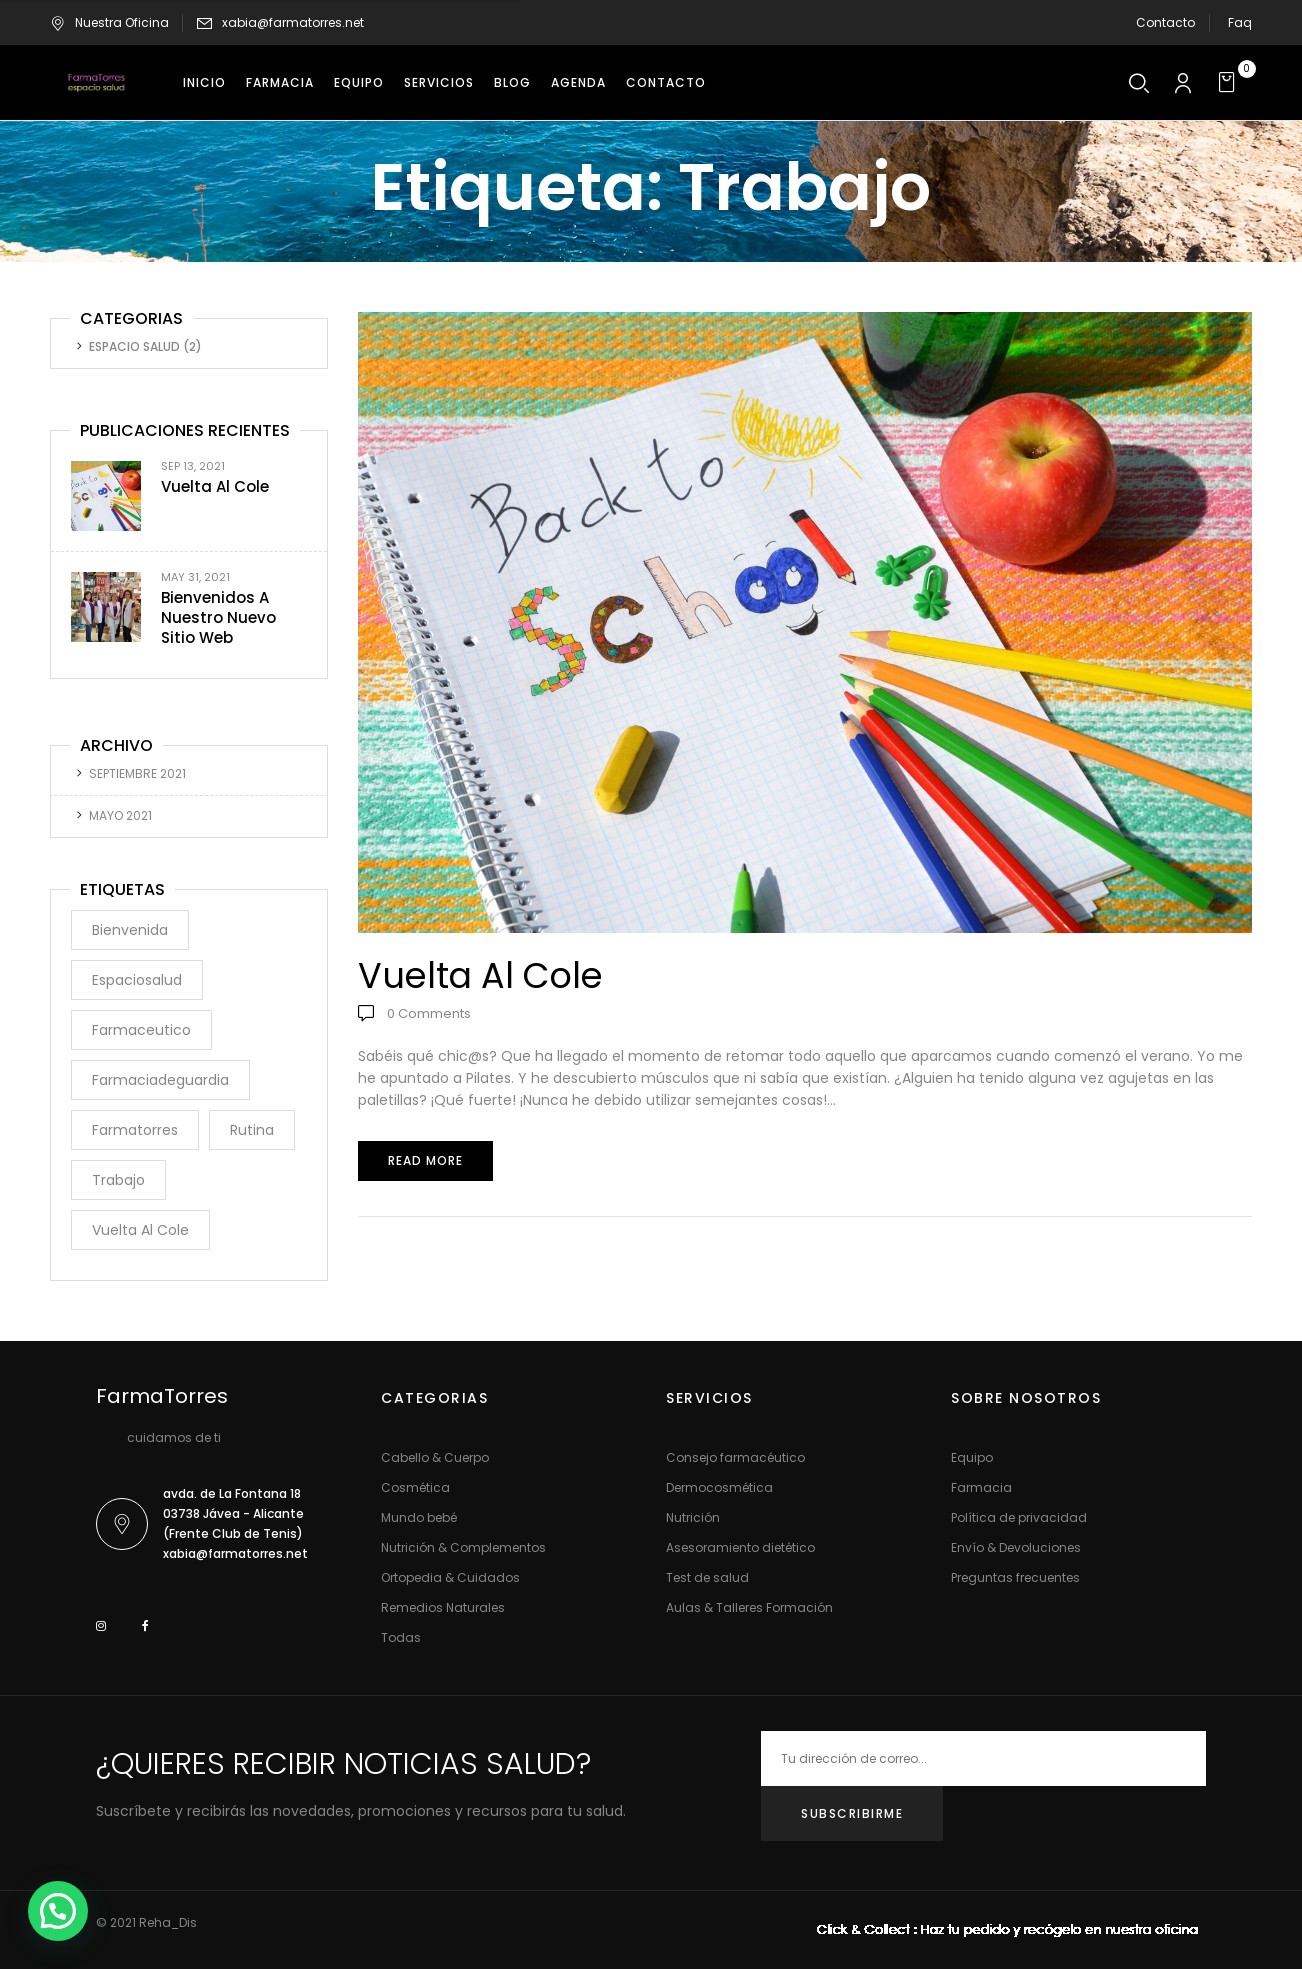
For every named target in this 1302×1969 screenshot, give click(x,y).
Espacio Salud (134, 346)
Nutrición (693, 1517)
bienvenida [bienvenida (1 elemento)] (130, 930)
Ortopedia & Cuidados (450, 1577)
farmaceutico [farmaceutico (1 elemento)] (141, 1030)
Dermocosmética (719, 1487)
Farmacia (981, 1487)
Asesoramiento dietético (740, 1547)
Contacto (1165, 22)
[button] (1229, 82)
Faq (1240, 22)
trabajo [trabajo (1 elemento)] (118, 1180)
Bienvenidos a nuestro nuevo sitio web (218, 617)
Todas (401, 1637)
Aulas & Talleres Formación (749, 1607)
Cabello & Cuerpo (435, 1457)
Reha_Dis (168, 1922)
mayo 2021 (120, 815)
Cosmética (415, 1487)
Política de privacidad (1019, 1517)
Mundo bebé (419, 1517)
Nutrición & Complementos (463, 1547)
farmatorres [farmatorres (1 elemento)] (135, 1130)
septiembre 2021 (137, 773)
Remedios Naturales (443, 1607)
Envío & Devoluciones (1016, 1547)
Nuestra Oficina (109, 22)
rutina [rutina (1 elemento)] (252, 1130)
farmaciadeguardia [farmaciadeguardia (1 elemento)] (160, 1080)
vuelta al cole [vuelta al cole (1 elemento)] (140, 1230)
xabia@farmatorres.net (293, 22)
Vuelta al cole (215, 486)
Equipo (972, 1457)
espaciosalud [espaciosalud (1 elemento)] (137, 980)
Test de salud (707, 1577)
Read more (425, 1160)
